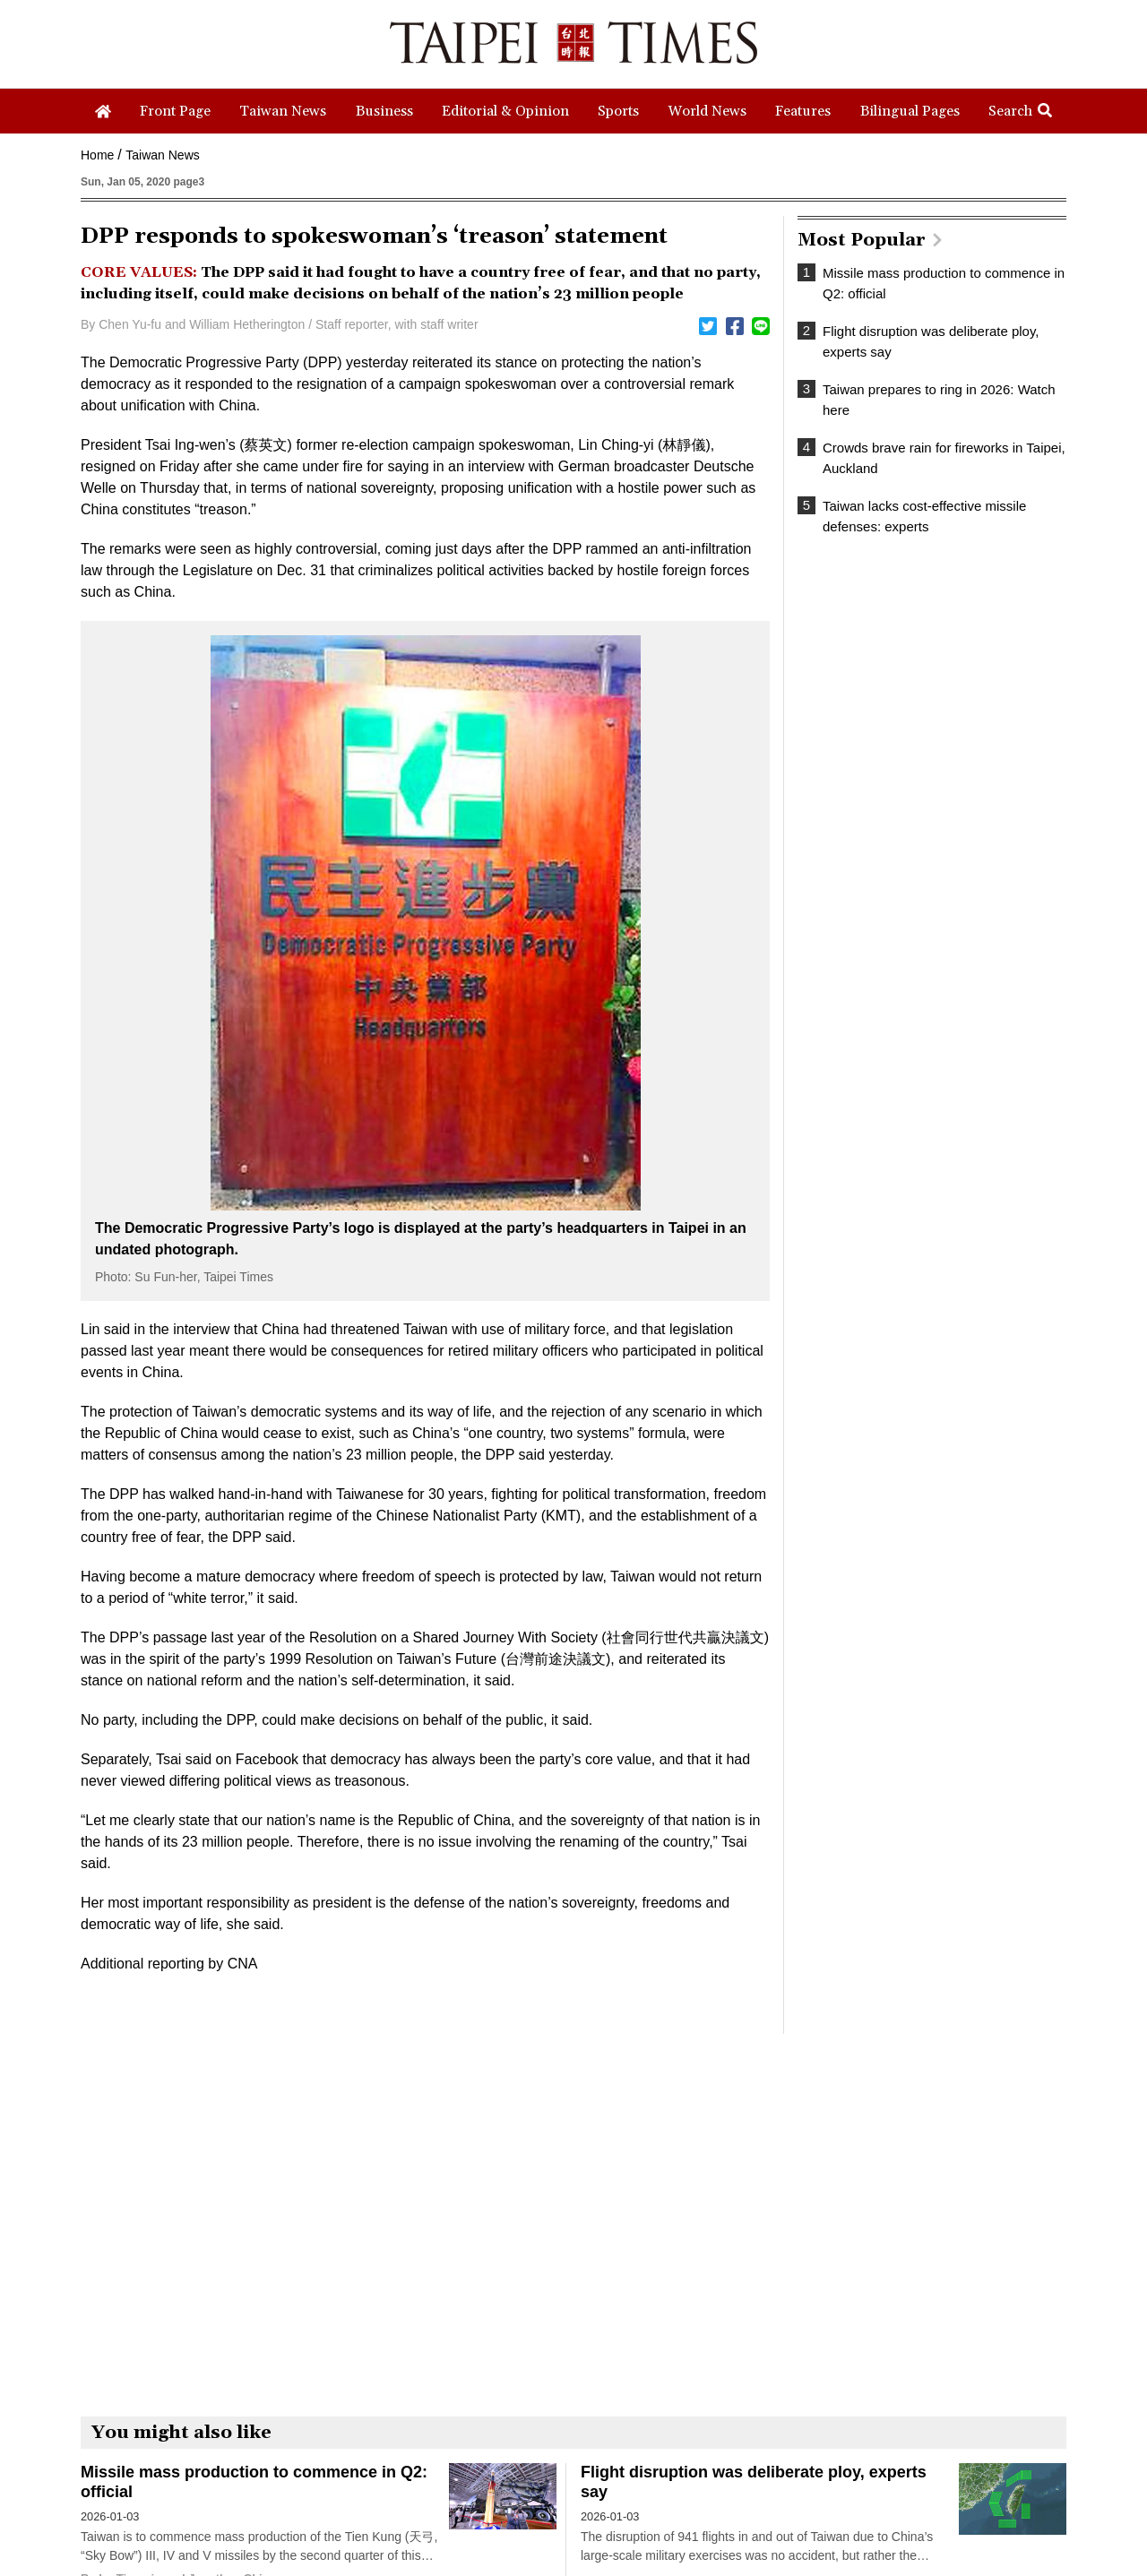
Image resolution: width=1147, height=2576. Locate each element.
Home (97, 155)
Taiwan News (162, 155)
